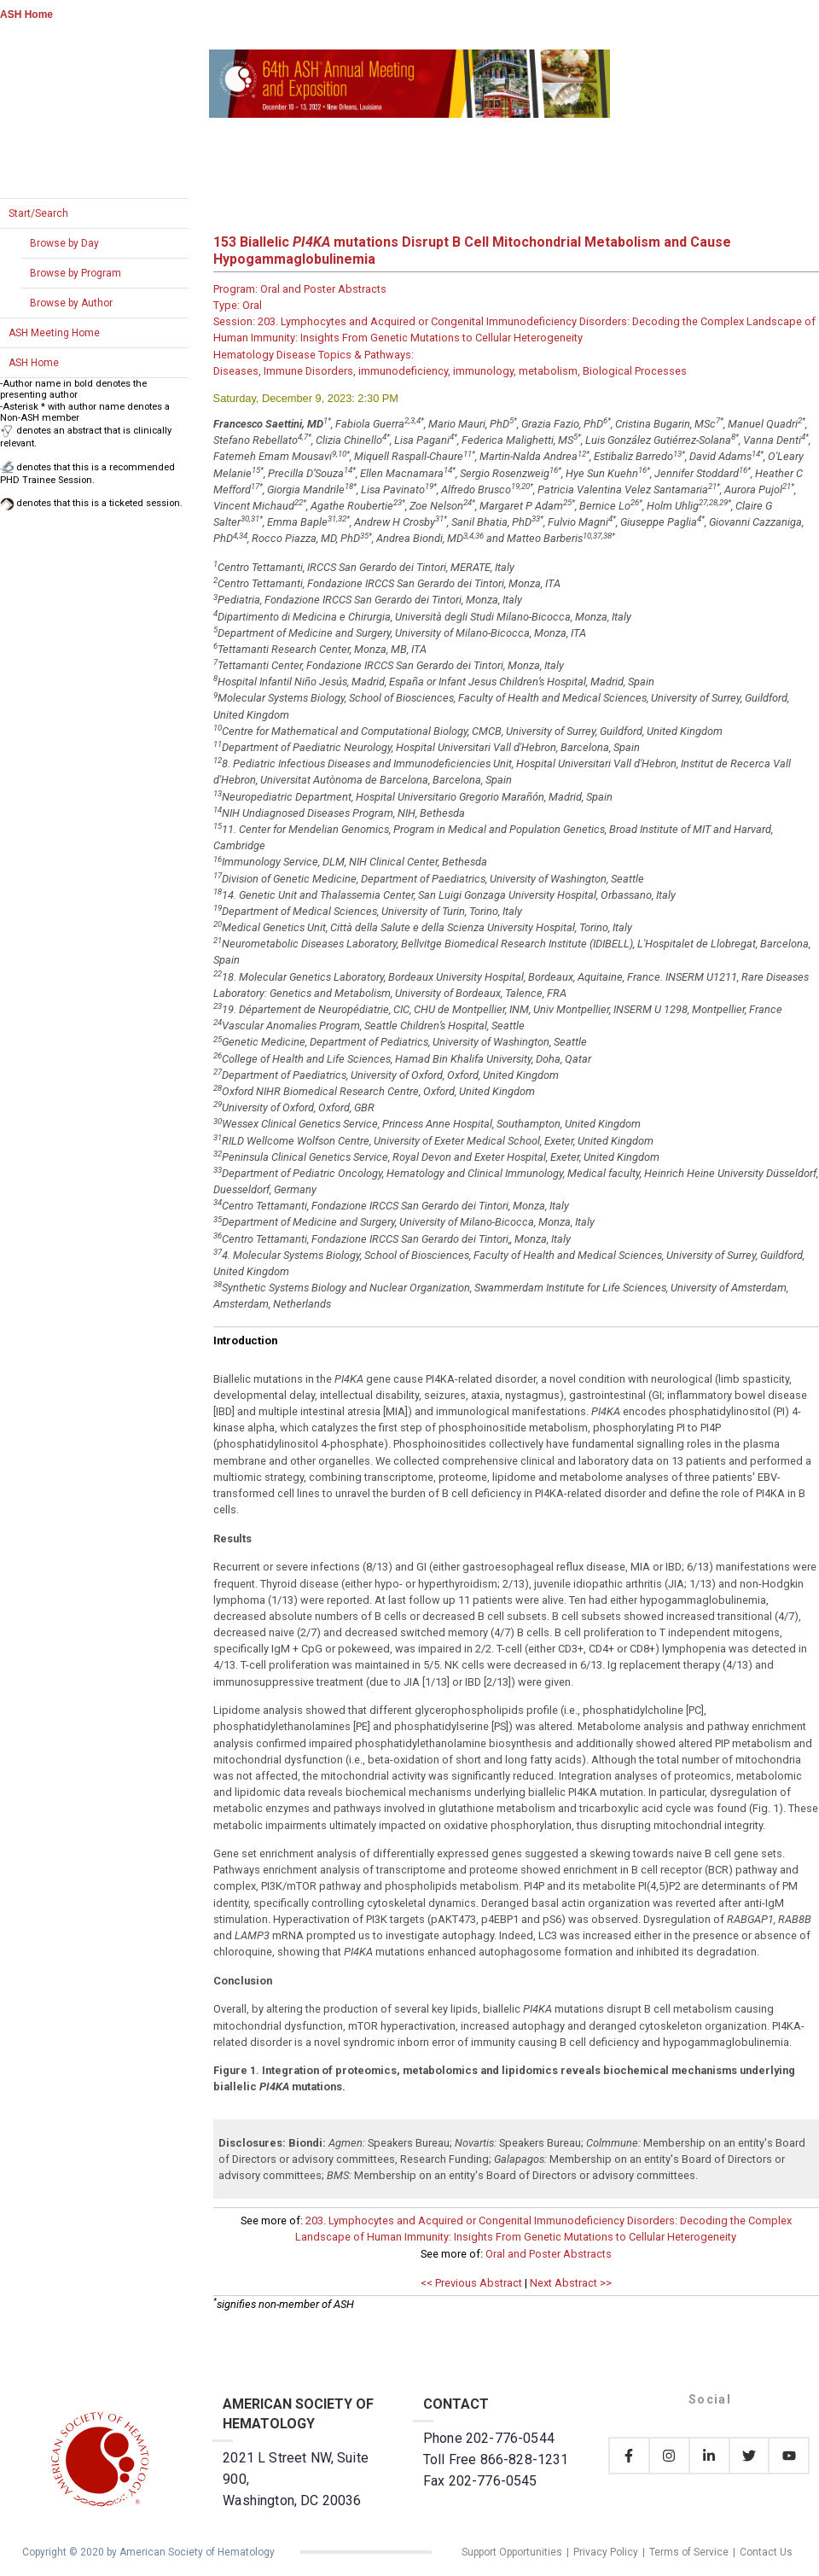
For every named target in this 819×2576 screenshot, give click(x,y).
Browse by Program (75, 273)
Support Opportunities (512, 2552)
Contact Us (766, 2552)
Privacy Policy (605, 2552)
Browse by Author (71, 303)
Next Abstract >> (571, 2282)
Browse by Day (64, 243)
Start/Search (38, 213)
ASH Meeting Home (54, 333)
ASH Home (26, 14)
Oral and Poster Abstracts (548, 2253)
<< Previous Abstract (471, 2282)
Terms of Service (689, 2552)
